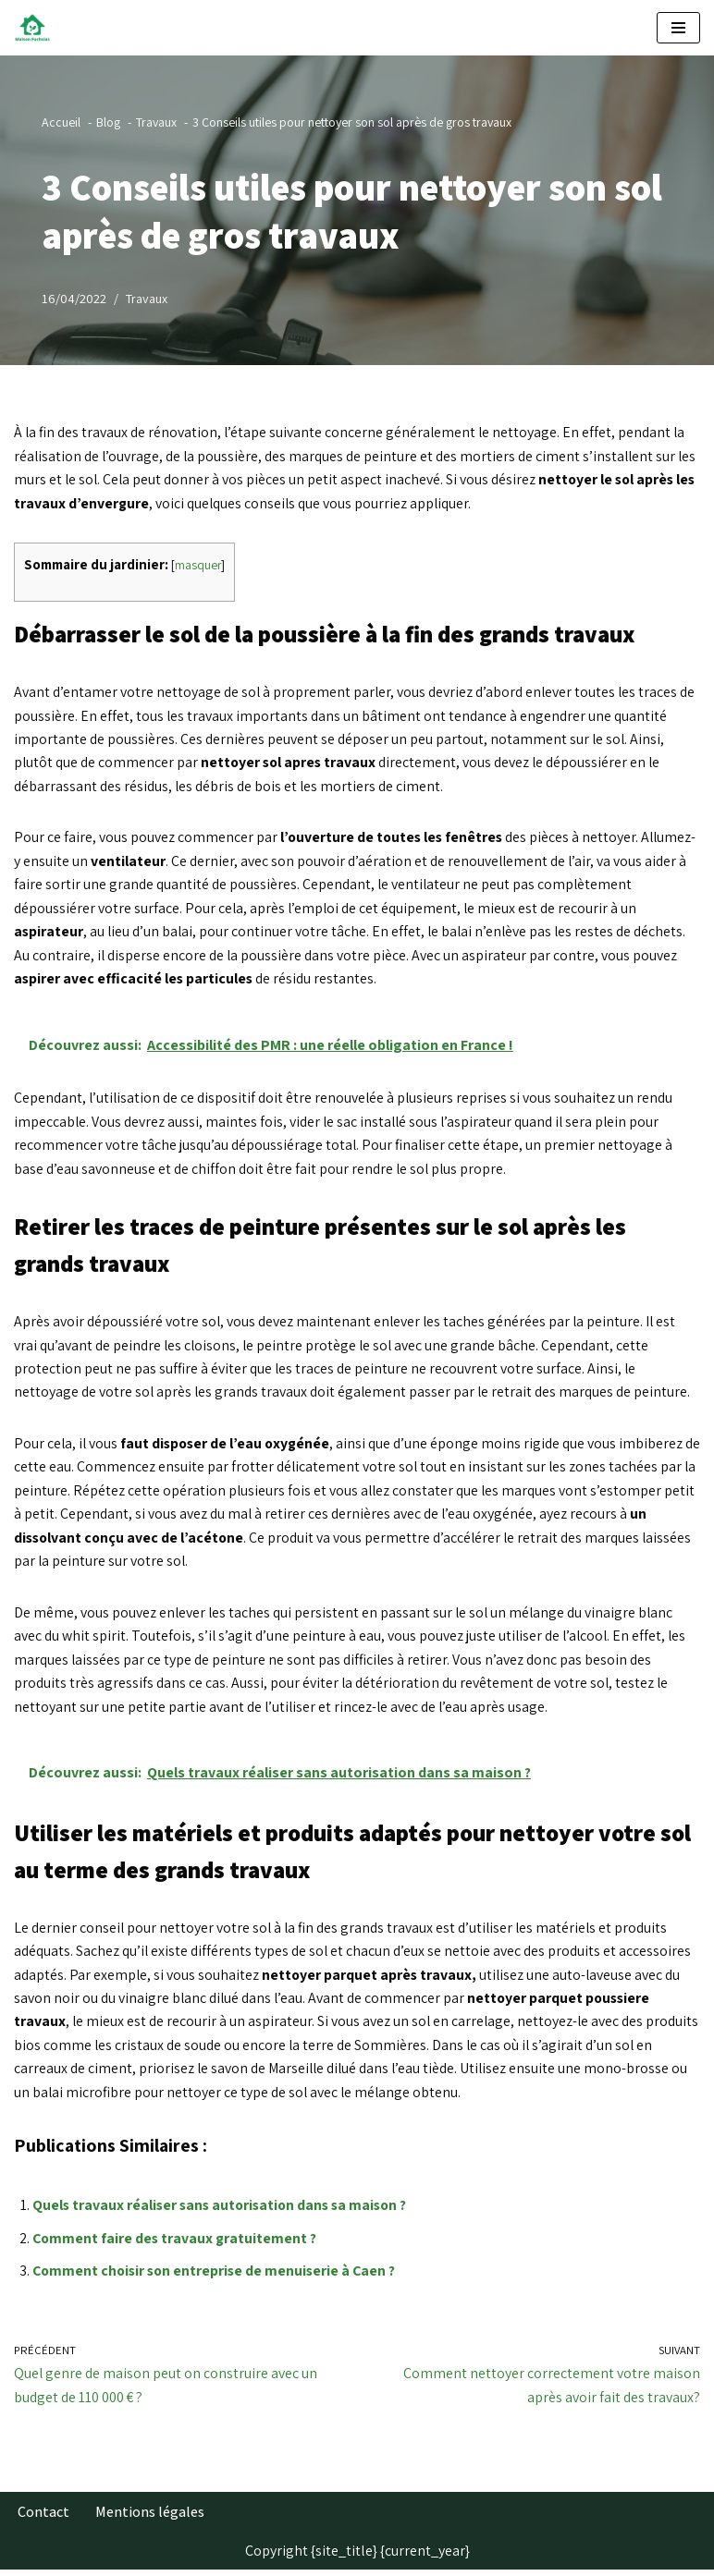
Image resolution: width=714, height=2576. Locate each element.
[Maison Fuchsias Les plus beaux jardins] (37, 28)
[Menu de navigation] (678, 27)
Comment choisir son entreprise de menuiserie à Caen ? (217, 2276)
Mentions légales (149, 2518)
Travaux (146, 298)
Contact (43, 2518)
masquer (198, 565)
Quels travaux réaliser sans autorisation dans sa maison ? (224, 2210)
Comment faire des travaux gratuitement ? (176, 2243)
